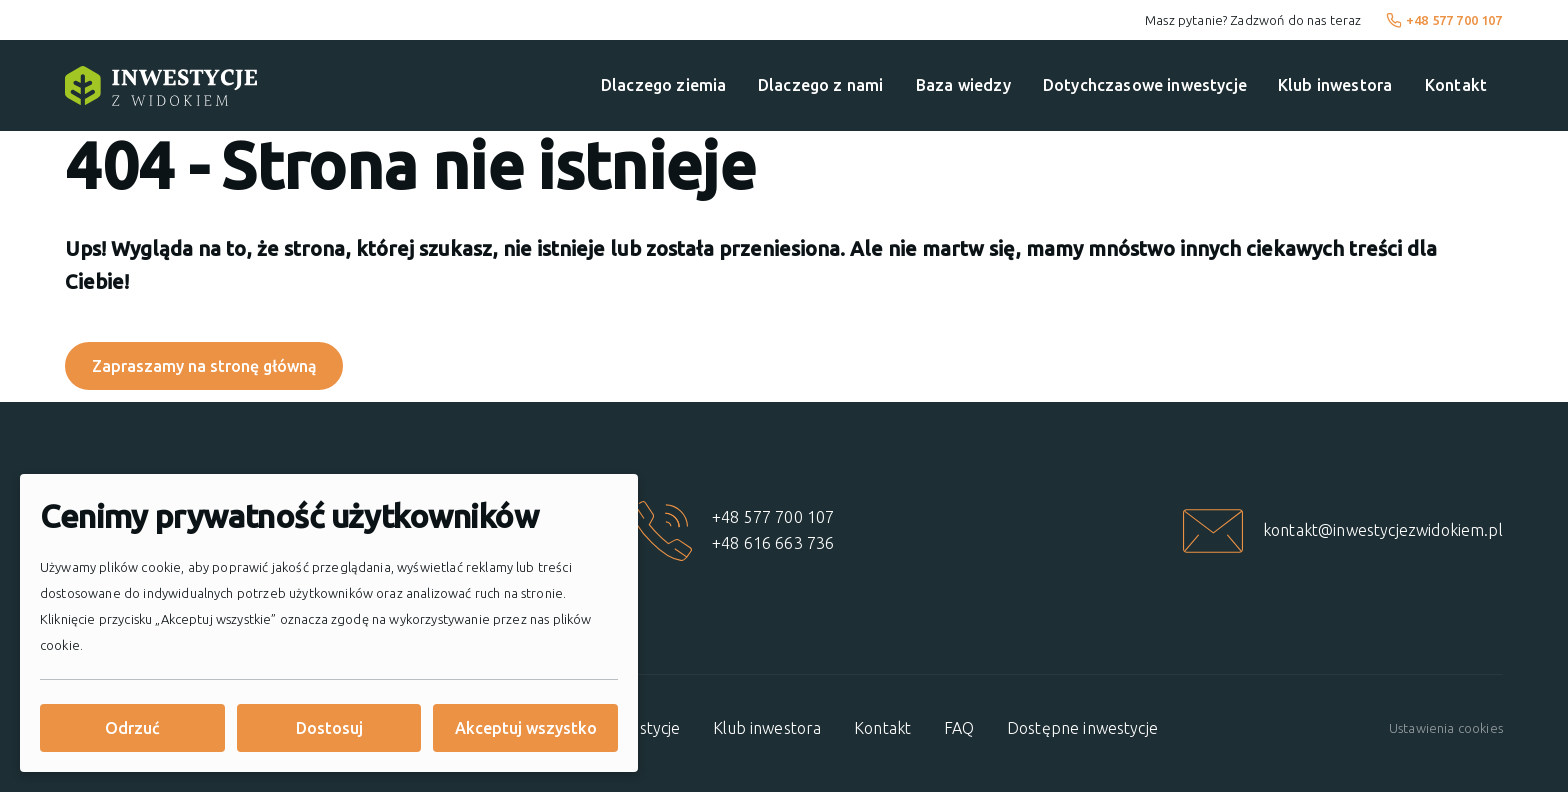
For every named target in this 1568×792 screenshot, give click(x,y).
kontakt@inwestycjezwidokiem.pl (1383, 530)
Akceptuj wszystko (526, 728)
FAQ (959, 728)
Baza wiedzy (963, 85)
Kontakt (1456, 85)
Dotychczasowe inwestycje (1145, 85)
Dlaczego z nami (820, 85)
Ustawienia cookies (1446, 728)
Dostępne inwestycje (1082, 728)
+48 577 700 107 (1444, 20)
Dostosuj (329, 728)
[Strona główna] (161, 86)
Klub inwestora (1335, 85)
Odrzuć (132, 728)
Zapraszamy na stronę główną (204, 366)
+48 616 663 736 (773, 543)
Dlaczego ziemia (663, 85)
